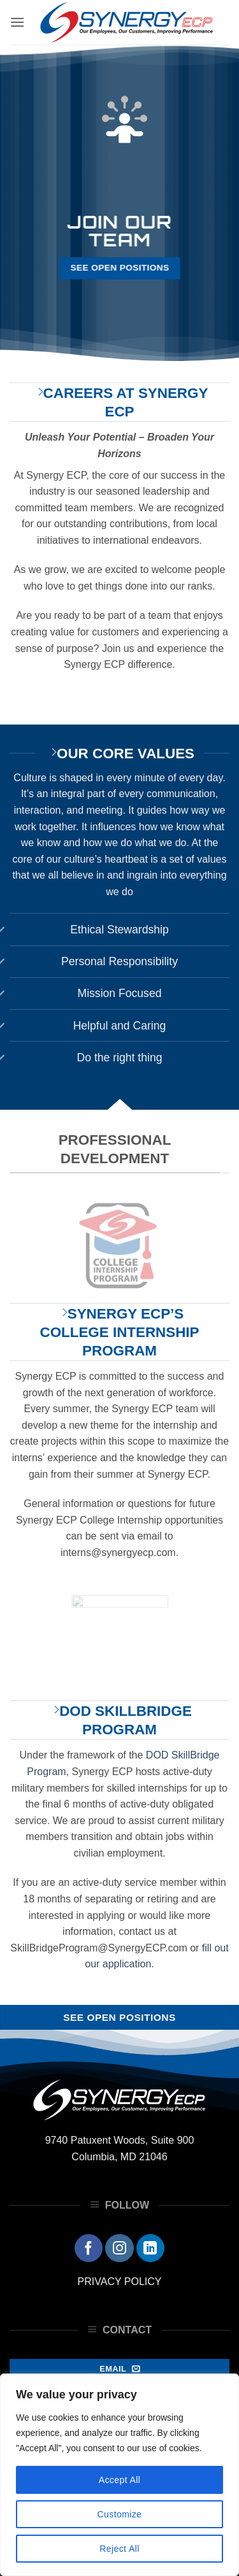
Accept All (120, 2480)
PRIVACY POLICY (120, 2281)
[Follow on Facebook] (89, 2248)
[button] (17, 22)
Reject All (119, 2549)
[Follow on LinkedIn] (150, 2248)
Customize (120, 2514)
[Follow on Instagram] (119, 2248)
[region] (119, 2475)
